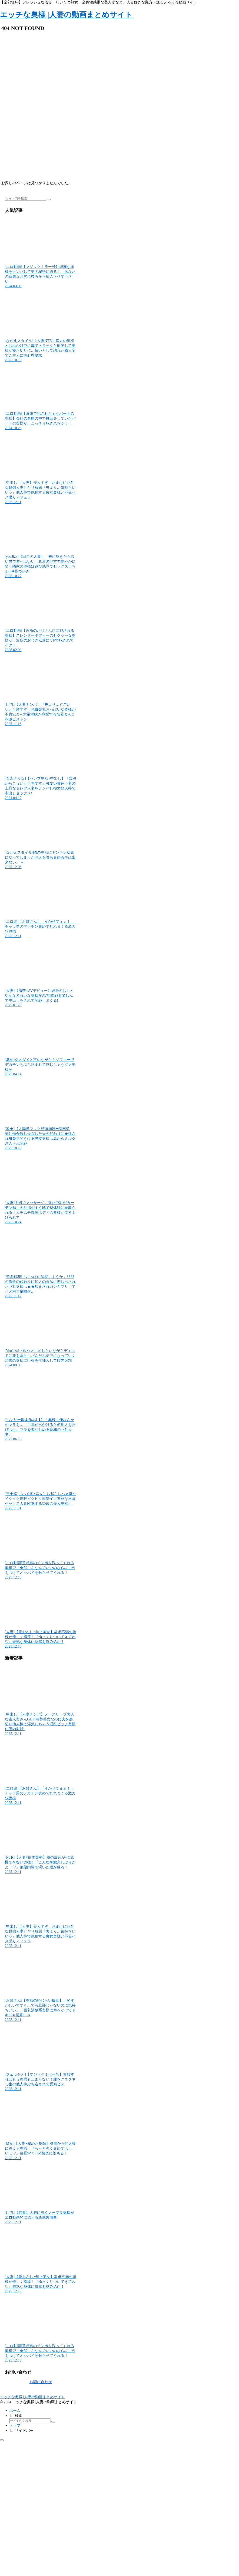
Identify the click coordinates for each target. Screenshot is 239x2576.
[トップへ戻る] (2, 2440)
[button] (49, 199)
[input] (25, 198)
